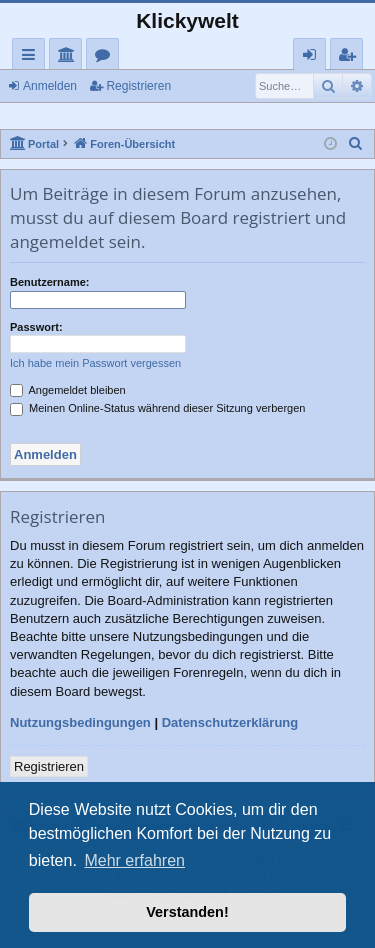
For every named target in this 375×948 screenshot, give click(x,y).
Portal (69, 57)
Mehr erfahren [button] (134, 860)
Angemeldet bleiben (68, 390)
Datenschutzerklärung (230, 722)
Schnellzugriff (32, 57)
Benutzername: (49, 282)
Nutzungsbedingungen (80, 722)
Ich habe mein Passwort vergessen (95, 363)
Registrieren (138, 86)
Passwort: (36, 327)
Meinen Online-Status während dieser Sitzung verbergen (157, 408)
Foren (106, 57)
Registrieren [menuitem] (351, 57)
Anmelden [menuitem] (315, 57)
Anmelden (50, 86)
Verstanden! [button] (187, 912)
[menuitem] (356, 144)
